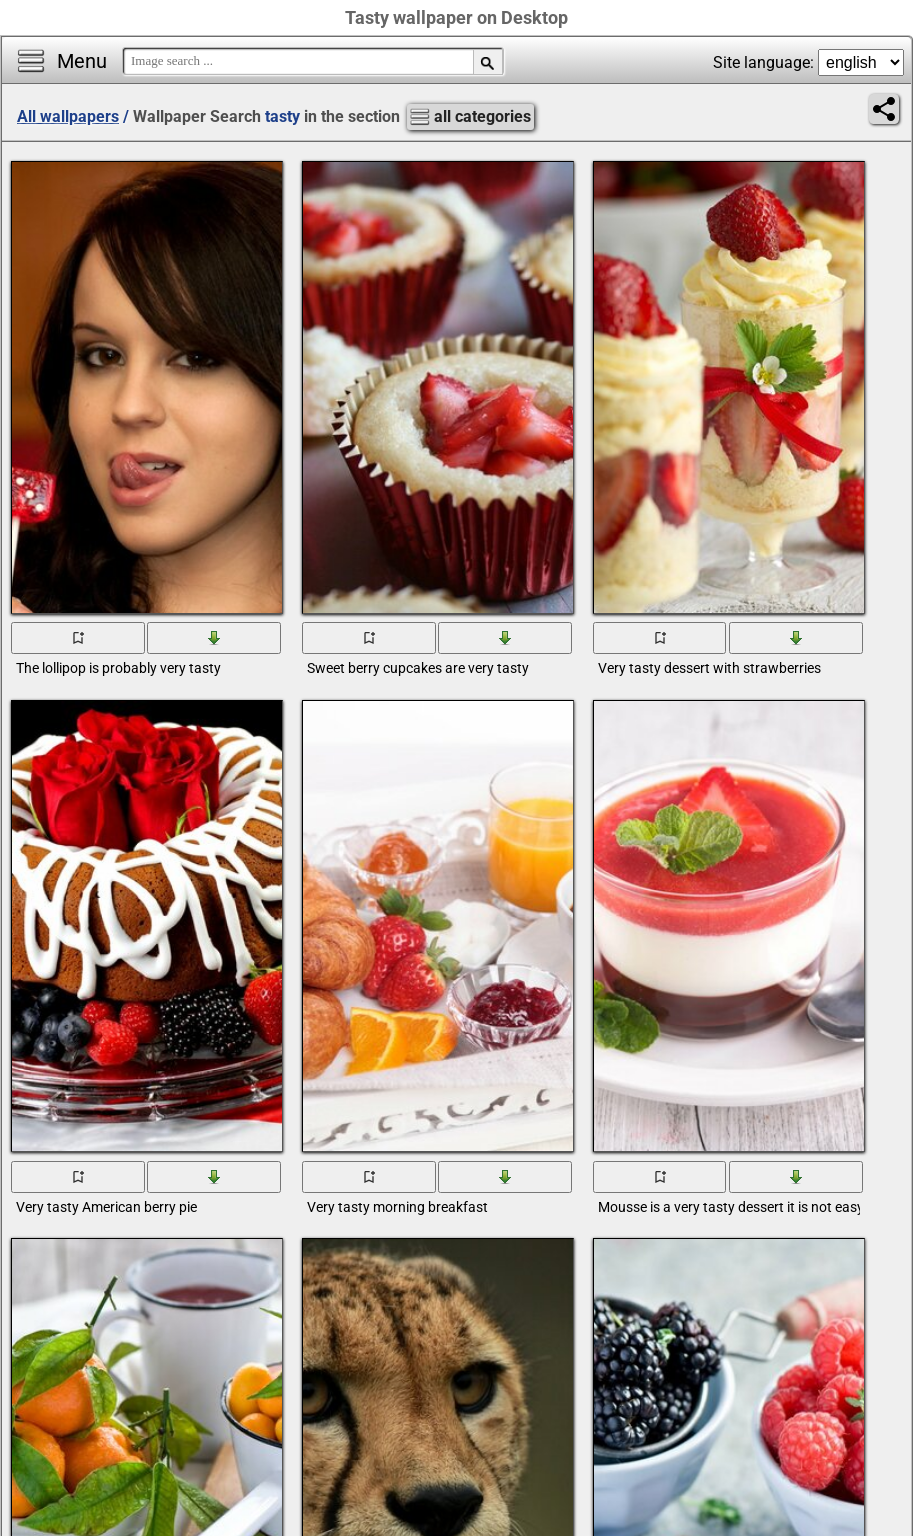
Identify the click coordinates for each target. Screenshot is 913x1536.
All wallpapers (68, 116)
